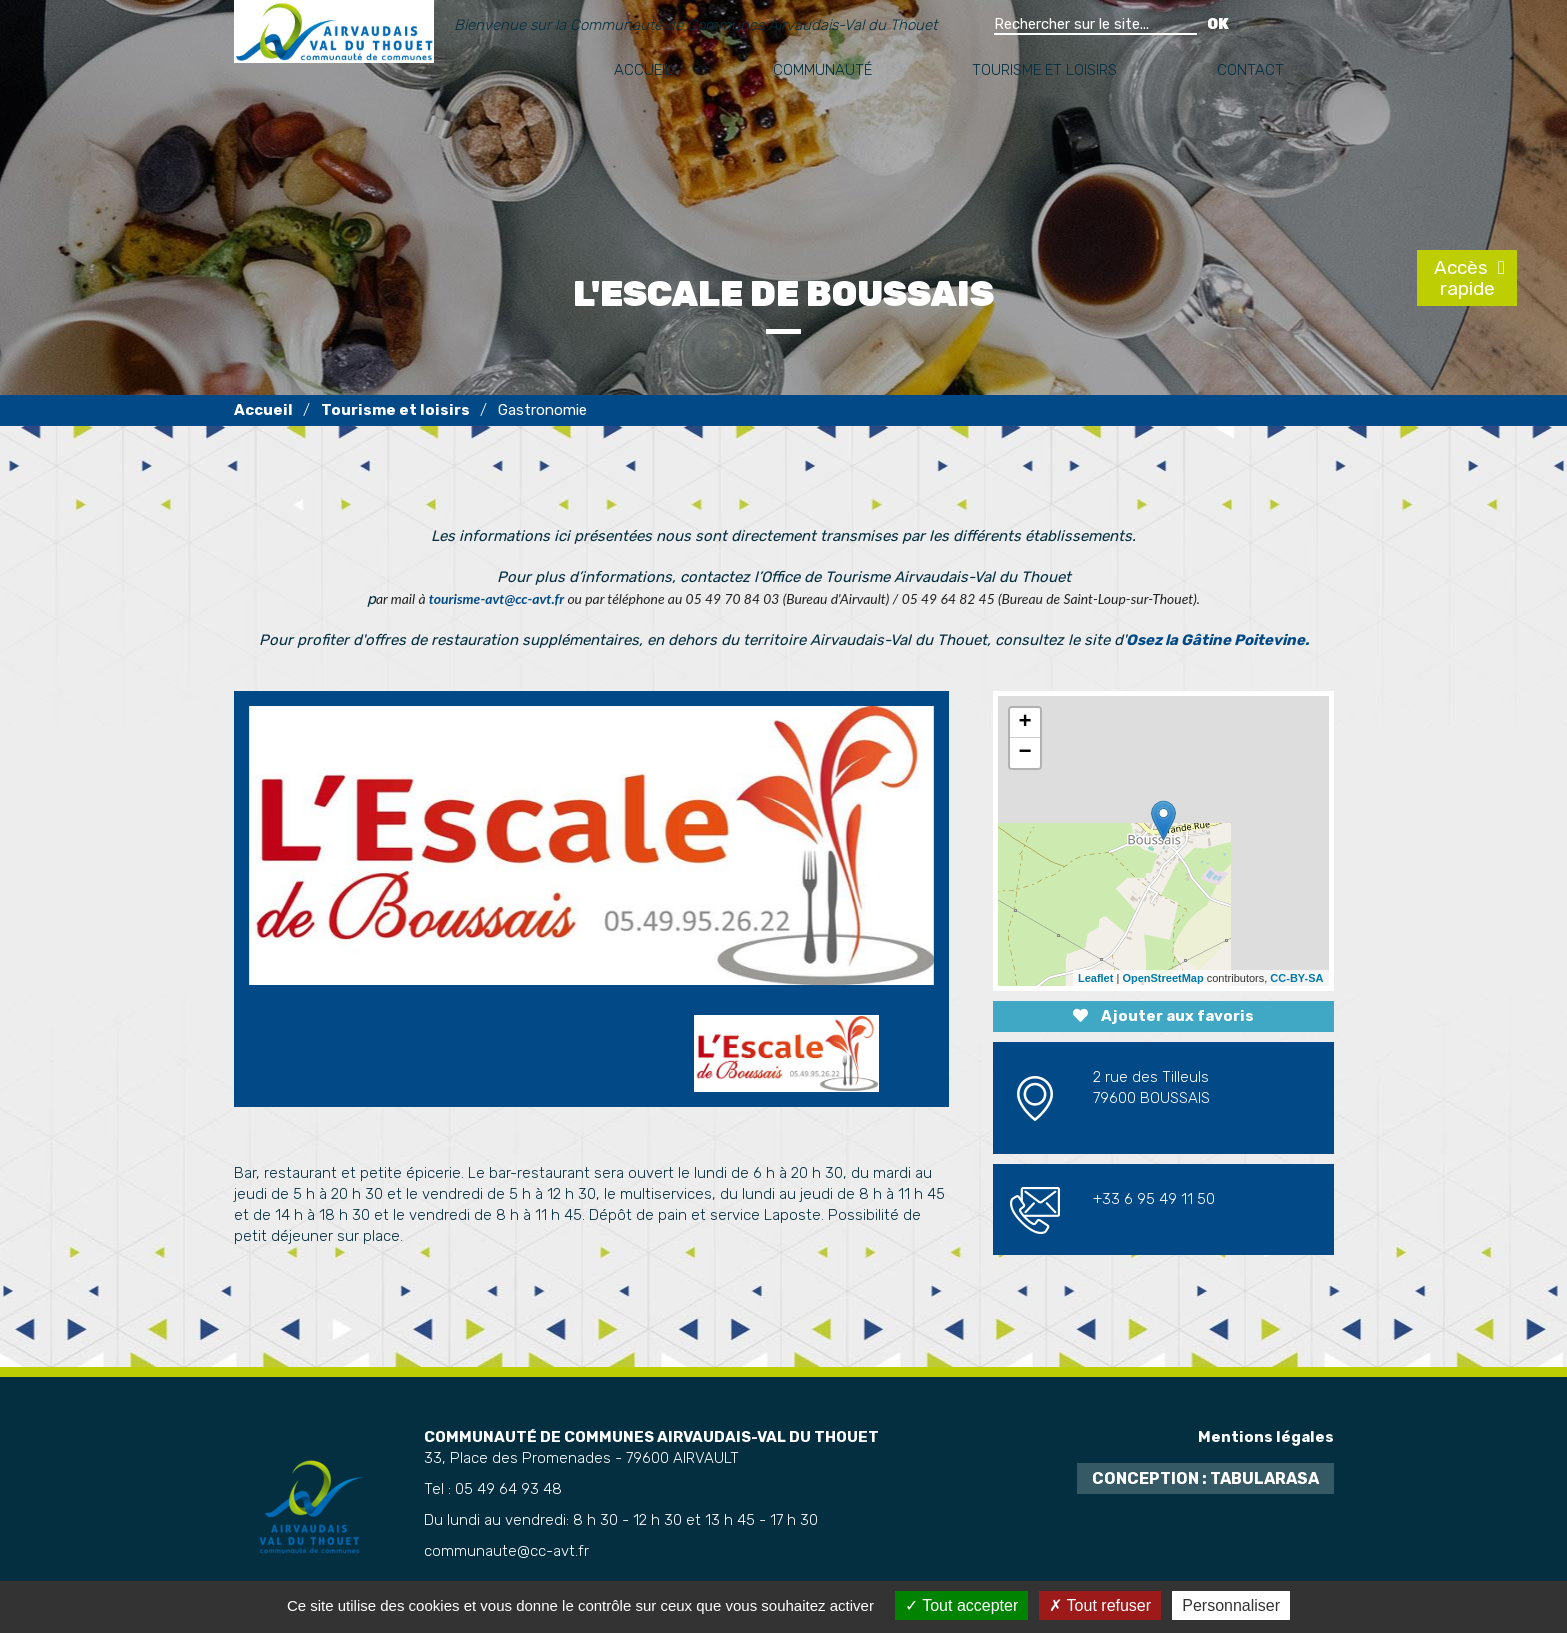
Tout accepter (961, 1605)
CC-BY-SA (1296, 978)
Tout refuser (1100, 1605)
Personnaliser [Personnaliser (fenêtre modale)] (1231, 1605)
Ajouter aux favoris (1163, 1016)
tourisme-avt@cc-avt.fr (496, 598)
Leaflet (1095, 978)
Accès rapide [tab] (1464, 278)
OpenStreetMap (1162, 978)
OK (1218, 24)
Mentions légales (1266, 1437)
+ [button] (1024, 723)
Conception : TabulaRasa (1205, 1478)
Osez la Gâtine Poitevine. (1217, 640)
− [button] (1024, 753)
